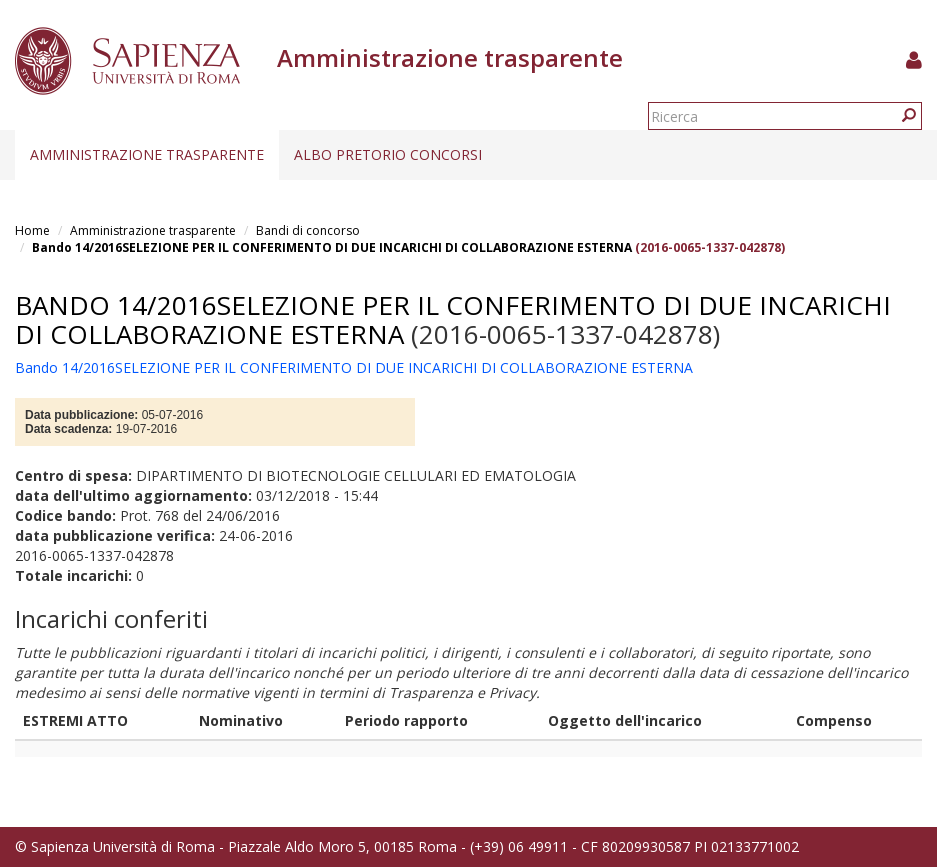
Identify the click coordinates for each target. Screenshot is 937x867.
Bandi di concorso (308, 230)
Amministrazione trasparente (147, 154)
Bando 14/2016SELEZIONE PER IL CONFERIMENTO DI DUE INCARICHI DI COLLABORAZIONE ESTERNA (332, 247)
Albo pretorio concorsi (388, 154)
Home (32, 230)
